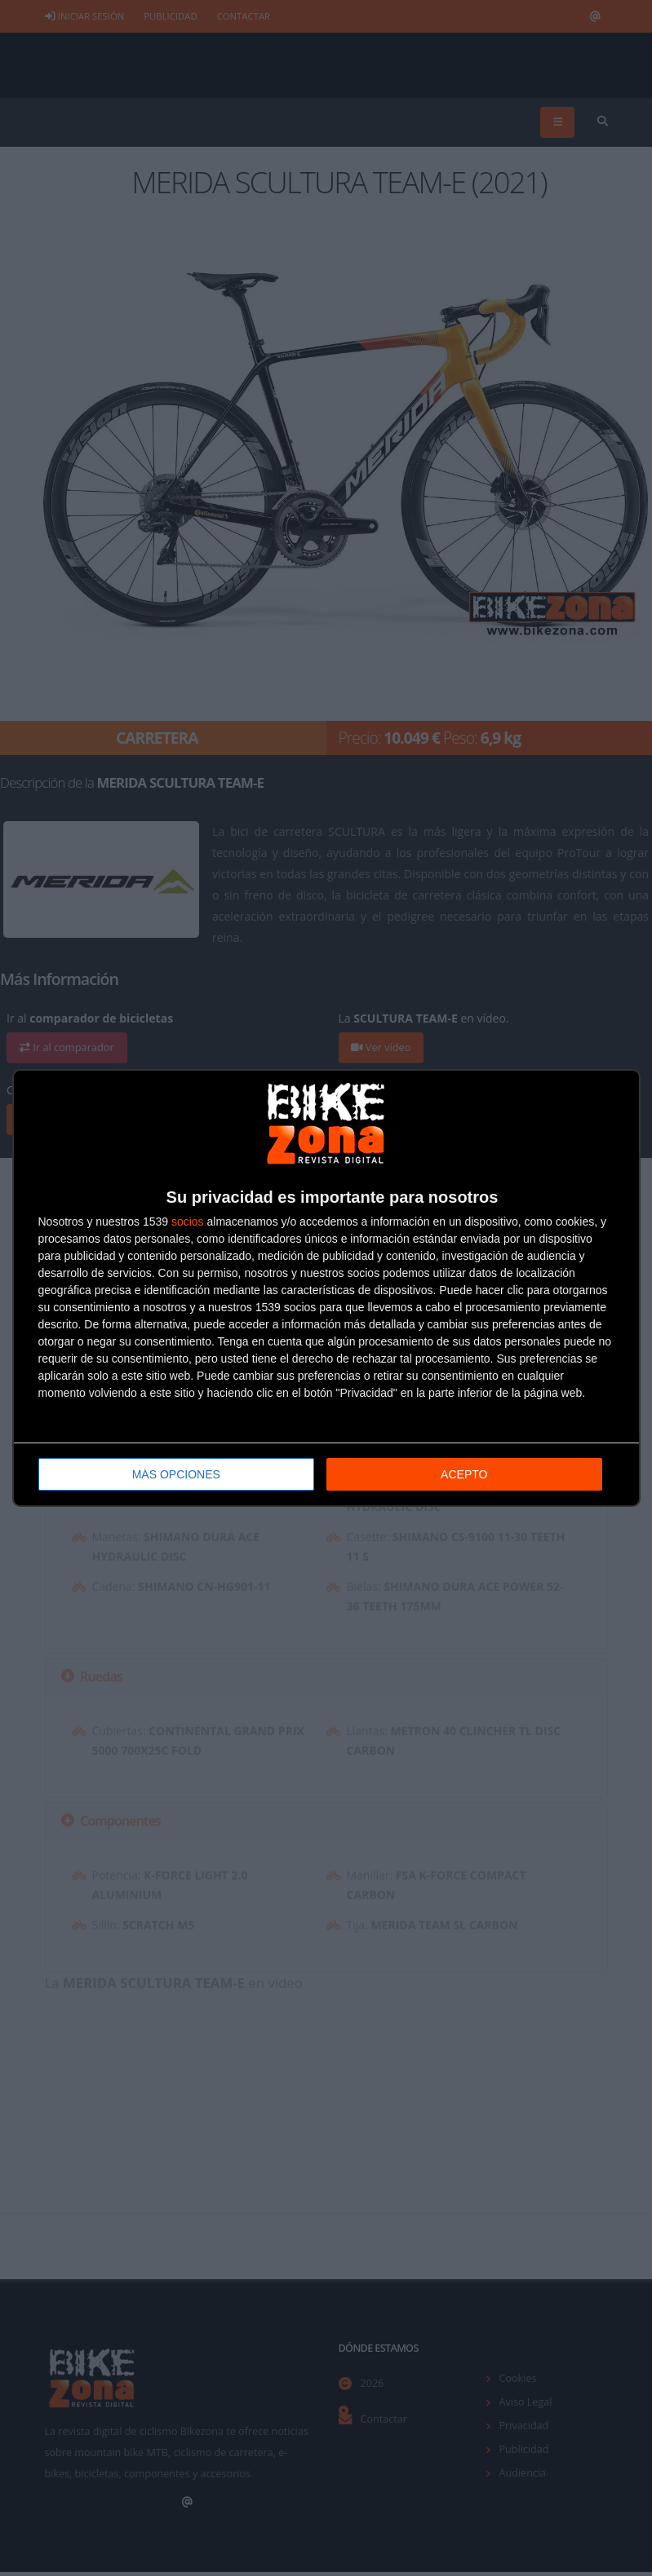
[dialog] (326, 1288)
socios (187, 1221)
